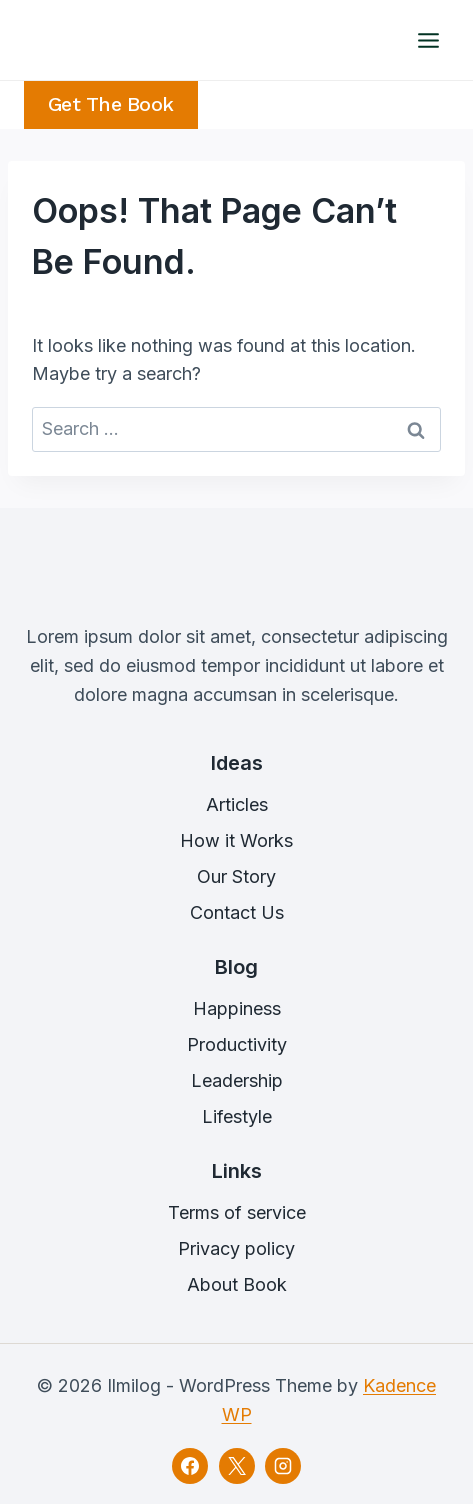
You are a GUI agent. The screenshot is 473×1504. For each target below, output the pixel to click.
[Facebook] (190, 1466)
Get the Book (111, 104)
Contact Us (237, 912)
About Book (237, 1284)
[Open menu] (428, 40)
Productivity (237, 1044)
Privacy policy (236, 1248)
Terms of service (237, 1212)
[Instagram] (283, 1466)
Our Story (236, 876)
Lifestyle (237, 1116)
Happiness (237, 1008)
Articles (237, 804)
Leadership (237, 1080)
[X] (237, 1466)
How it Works (236, 840)
